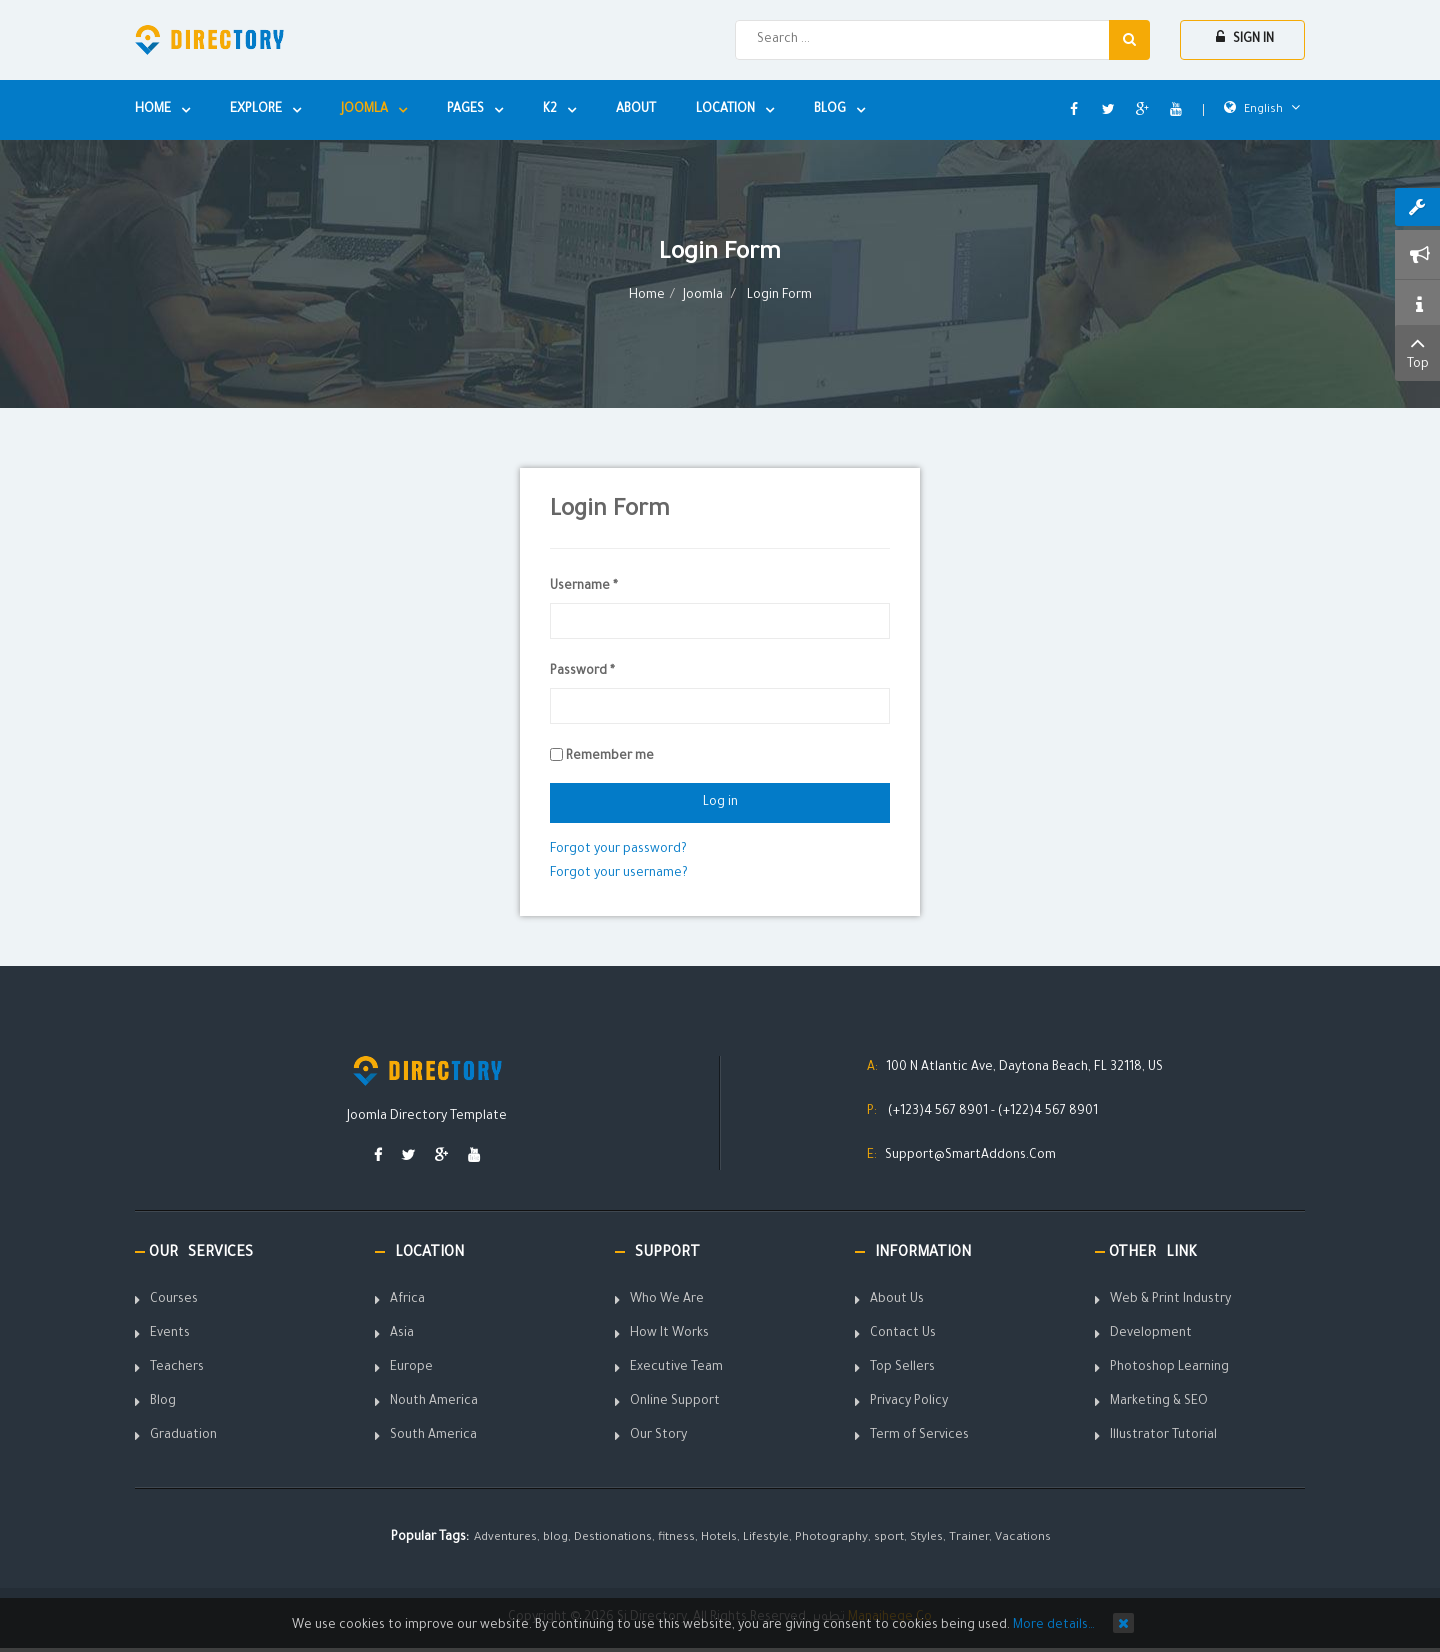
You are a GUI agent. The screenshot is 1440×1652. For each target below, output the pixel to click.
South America (433, 1436)
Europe (411, 1368)
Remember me (610, 757)
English (1262, 110)
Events (170, 1334)
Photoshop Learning (1169, 1368)
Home (647, 296)
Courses (174, 1300)
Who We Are (667, 1300)
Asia (402, 1334)
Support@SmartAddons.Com (970, 1156)
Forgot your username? (619, 874)
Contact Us (903, 1334)
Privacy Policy (909, 1402)
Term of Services (919, 1436)
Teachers (177, 1368)
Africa (407, 1300)
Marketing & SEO (1159, 1402)
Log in (720, 803)
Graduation (183, 1436)
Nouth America (434, 1402)
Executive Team (676, 1368)
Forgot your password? (618, 850)
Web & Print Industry (1170, 1300)
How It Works (669, 1334)
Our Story (658, 1436)
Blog (163, 1402)
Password (582, 672)
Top (1417, 351)
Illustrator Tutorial (1163, 1436)
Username (584, 587)
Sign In (1245, 38)
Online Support (675, 1402)
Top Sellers (902, 1368)
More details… (1054, 1626)
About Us (897, 1300)
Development (1151, 1334)
